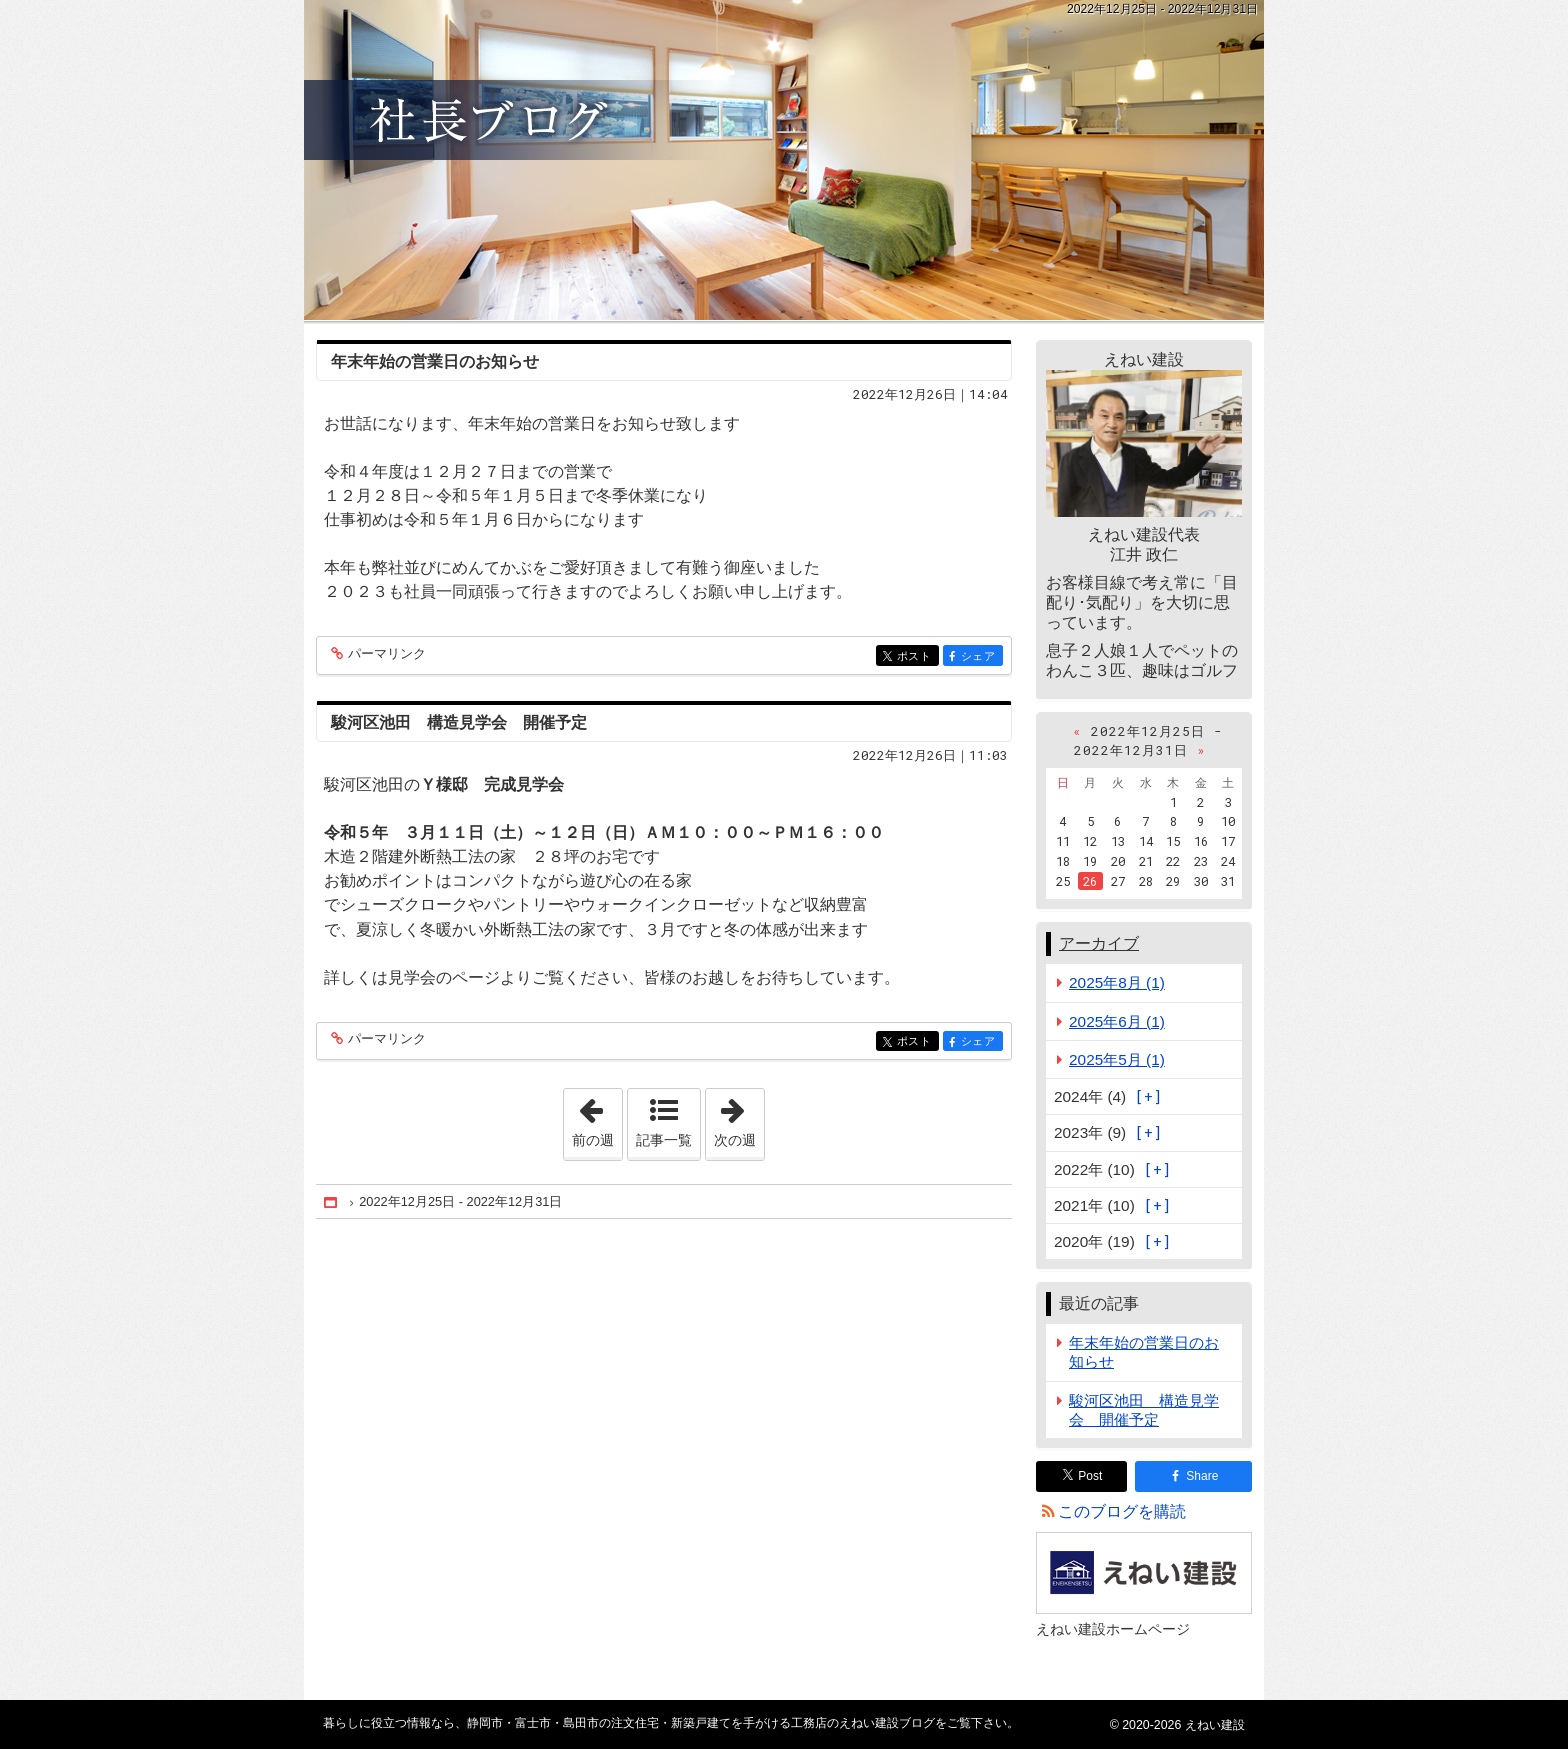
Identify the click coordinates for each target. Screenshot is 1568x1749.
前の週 (597, 1118)
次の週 (739, 1118)
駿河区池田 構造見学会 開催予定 (459, 722)
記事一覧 (664, 1140)
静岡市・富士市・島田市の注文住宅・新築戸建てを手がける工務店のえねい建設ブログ (784, 160)
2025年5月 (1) (1117, 1059)
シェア (980, 657)
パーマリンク (385, 654)
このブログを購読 (1122, 1511)
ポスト (916, 657)
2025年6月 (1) (1117, 1021)
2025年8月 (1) (1117, 982)
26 (1090, 881)
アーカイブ (1099, 943)
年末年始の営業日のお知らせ (435, 361)
